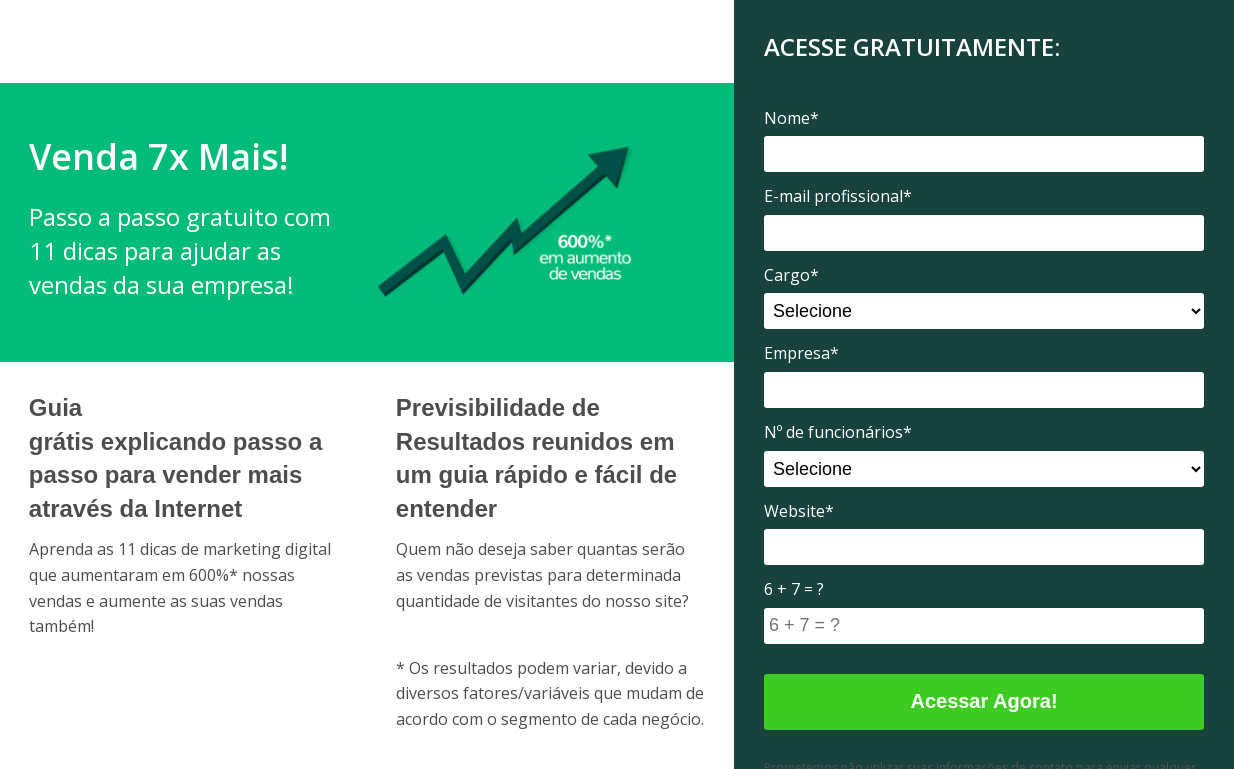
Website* (799, 511)
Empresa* (801, 353)
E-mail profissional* (838, 196)
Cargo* (791, 275)
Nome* (791, 118)
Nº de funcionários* (838, 432)
